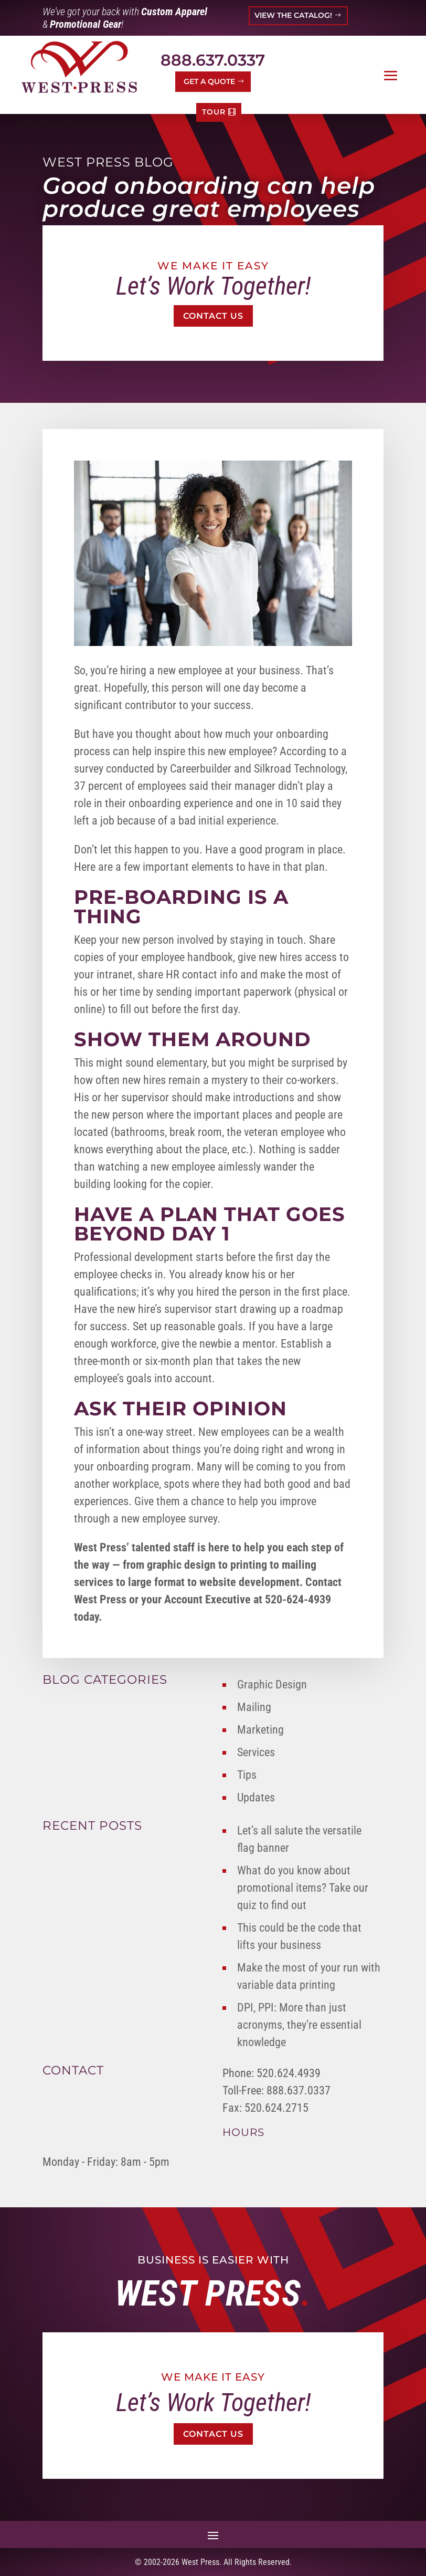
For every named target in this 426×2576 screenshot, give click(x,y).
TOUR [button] (214, 112)
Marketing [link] (260, 1729)
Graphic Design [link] (272, 1684)
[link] (79, 67)
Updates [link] (256, 1797)
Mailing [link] (254, 1707)
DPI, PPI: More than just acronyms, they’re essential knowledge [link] (299, 2025)
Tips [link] (247, 1774)
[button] (390, 75)
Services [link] (256, 1752)
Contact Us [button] (213, 316)
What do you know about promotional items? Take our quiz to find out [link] (302, 1888)
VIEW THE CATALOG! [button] (293, 15)
